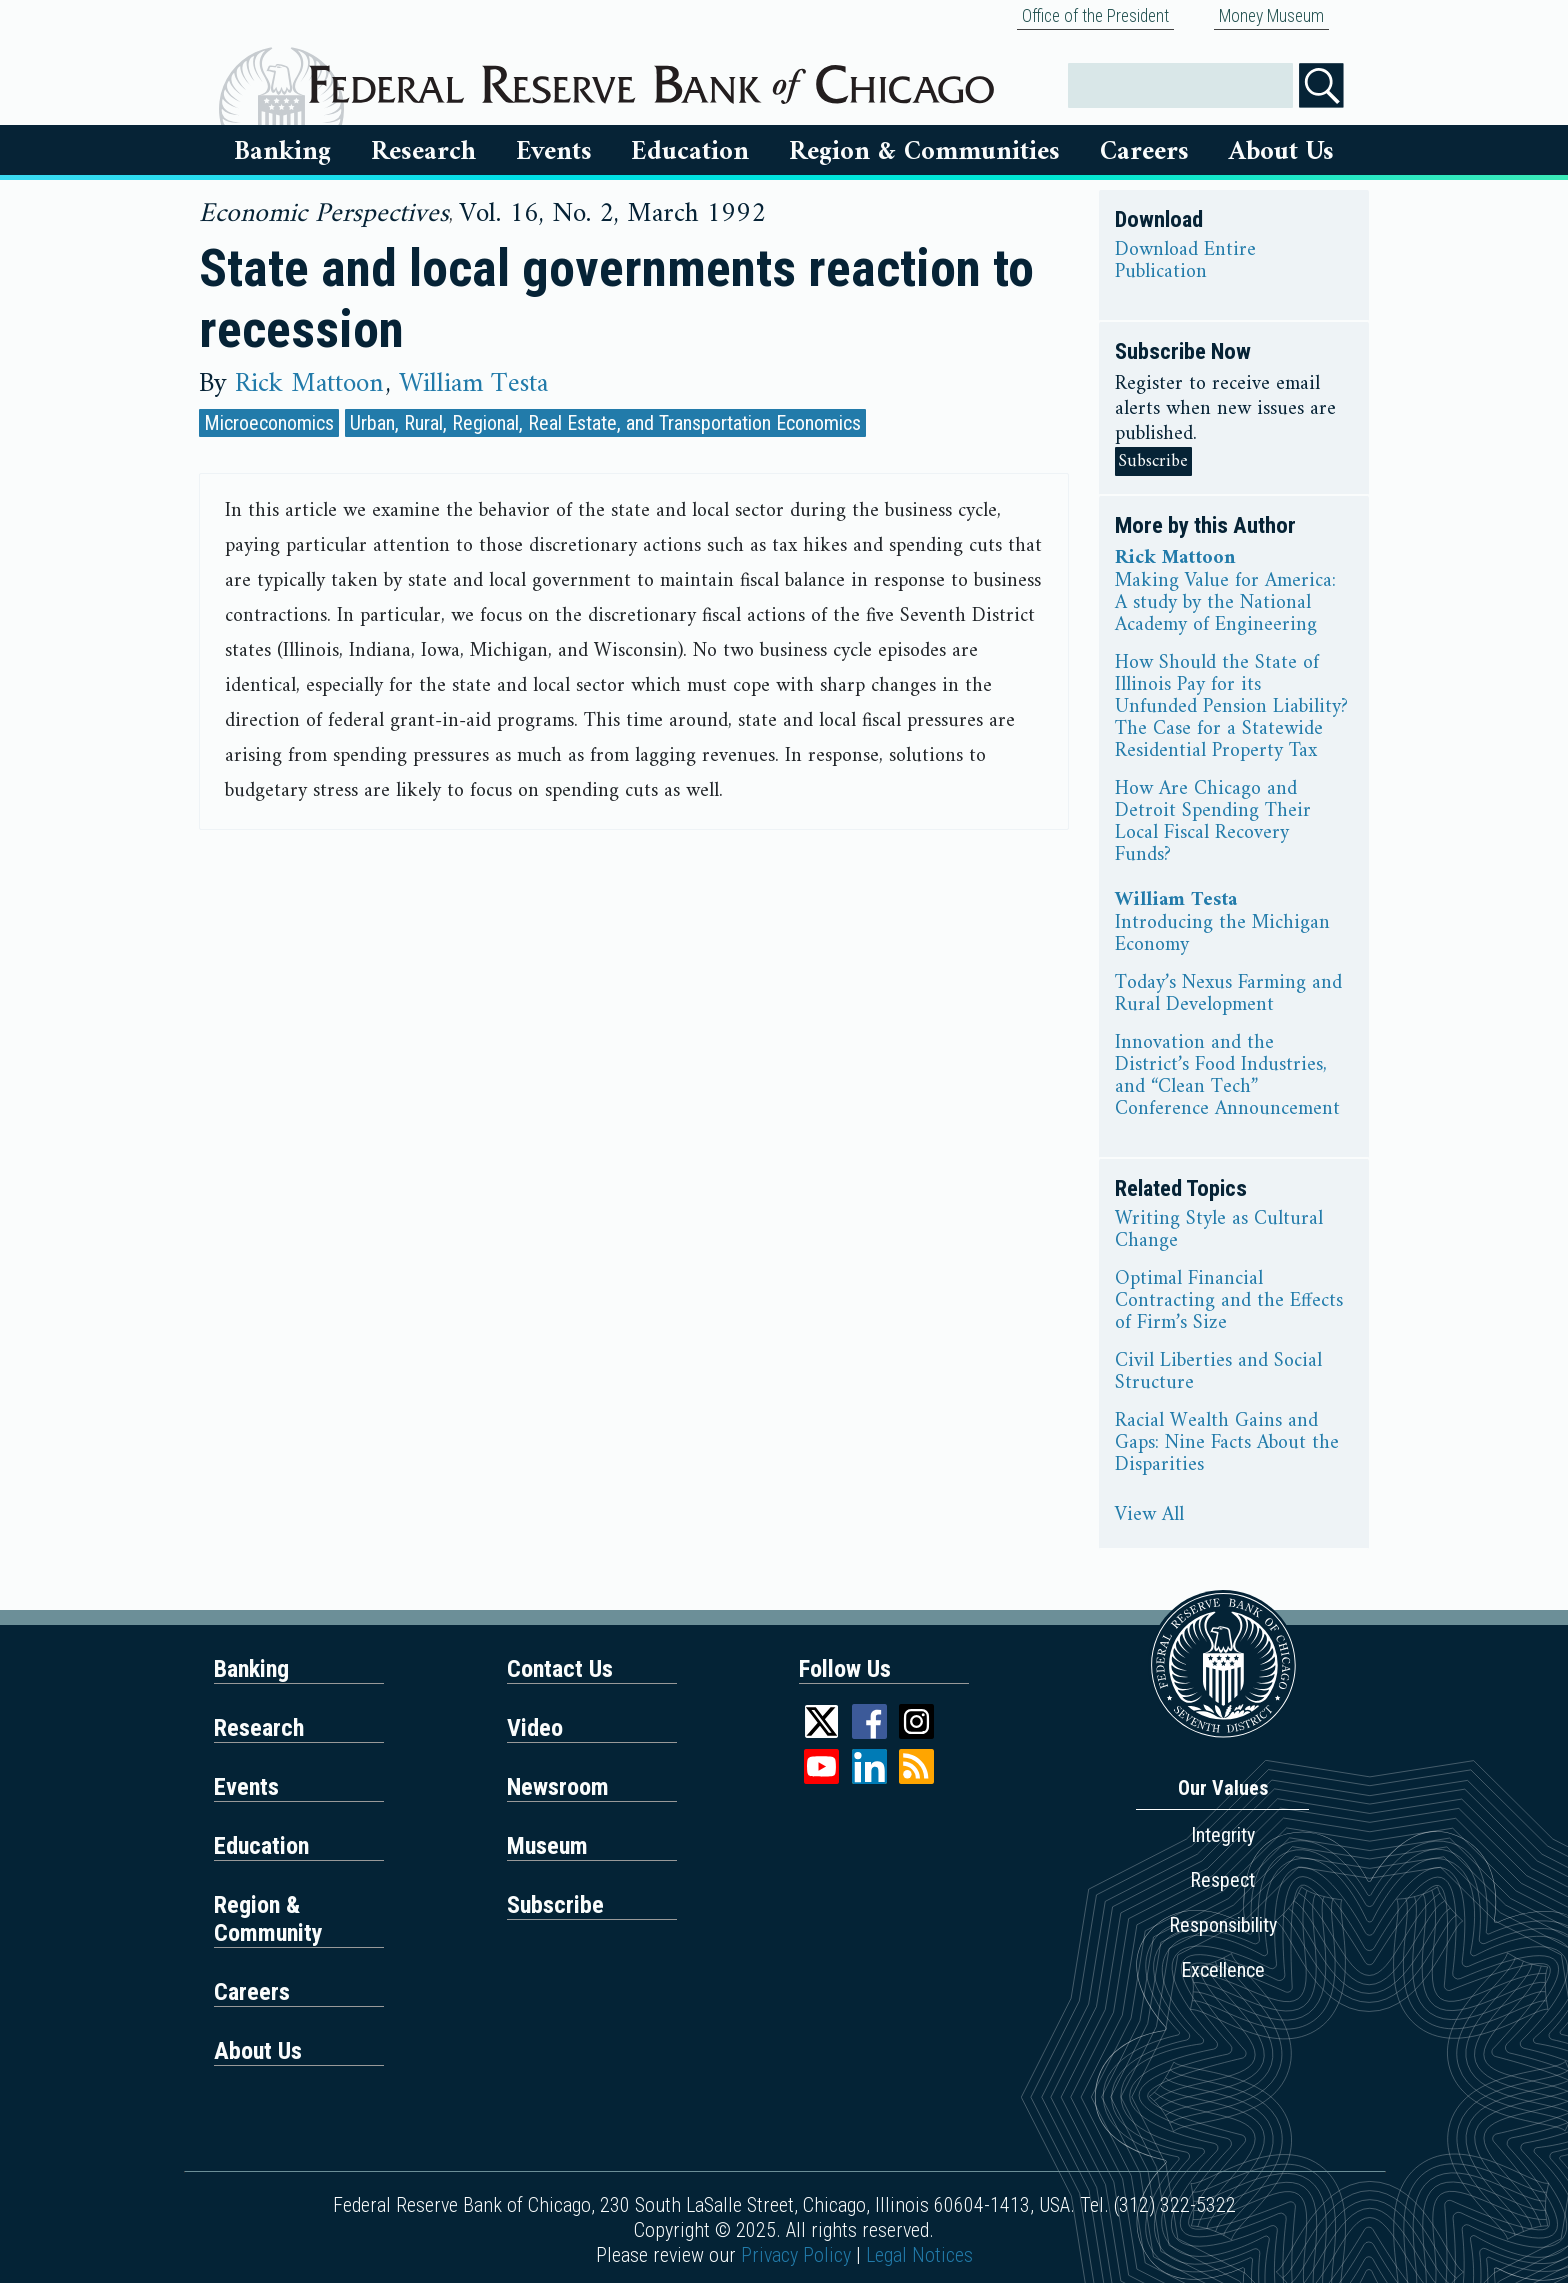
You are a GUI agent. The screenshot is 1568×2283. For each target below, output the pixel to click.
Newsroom (558, 1787)
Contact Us (560, 1669)
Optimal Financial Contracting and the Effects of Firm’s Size (1229, 1302)
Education (690, 152)
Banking (282, 152)
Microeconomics (269, 423)
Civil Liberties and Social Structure (1218, 1373)
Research (423, 152)
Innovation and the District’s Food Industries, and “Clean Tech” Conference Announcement (1227, 1077)
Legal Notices (919, 2255)
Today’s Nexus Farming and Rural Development (1228, 995)
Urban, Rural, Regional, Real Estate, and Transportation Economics (605, 423)
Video (535, 1728)
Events (554, 152)
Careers (1144, 152)
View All (1149, 1516)
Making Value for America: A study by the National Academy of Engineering (1225, 604)
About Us (1281, 152)
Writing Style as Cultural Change (1219, 1231)
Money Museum (1271, 16)
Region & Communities (924, 152)
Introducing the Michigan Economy (1222, 935)
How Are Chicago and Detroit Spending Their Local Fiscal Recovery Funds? (1213, 823)
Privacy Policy (796, 2255)
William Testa (473, 384)
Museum (547, 1846)
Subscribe (1153, 461)
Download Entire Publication (1185, 262)
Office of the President (1095, 16)
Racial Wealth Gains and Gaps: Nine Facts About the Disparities (1227, 1444)
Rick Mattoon (309, 384)
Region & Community (268, 1919)
